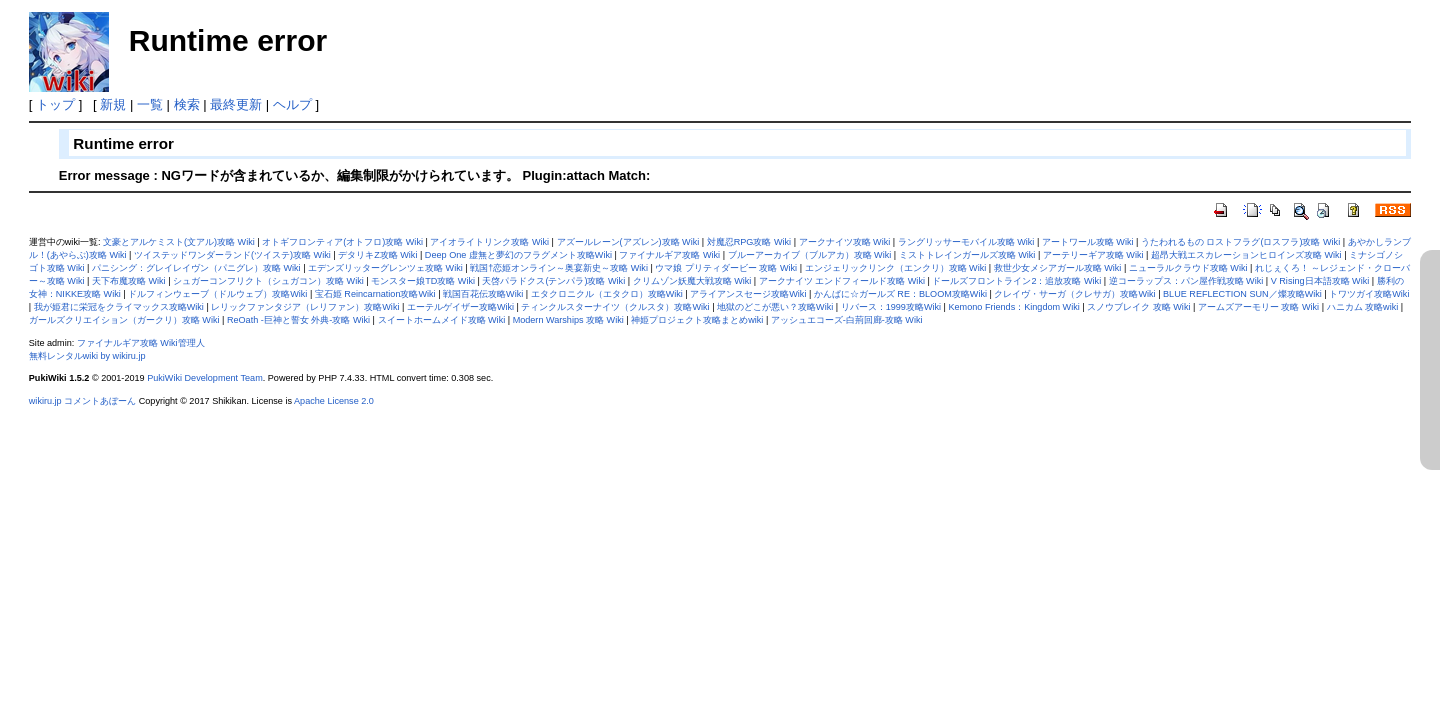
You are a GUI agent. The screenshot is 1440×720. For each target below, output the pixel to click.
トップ (55, 104)
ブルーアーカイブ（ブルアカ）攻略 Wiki (810, 255)
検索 (187, 104)
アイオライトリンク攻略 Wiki (489, 242)
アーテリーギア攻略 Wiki (1093, 255)
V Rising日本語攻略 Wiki (1320, 281)
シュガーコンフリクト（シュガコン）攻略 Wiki (268, 281)
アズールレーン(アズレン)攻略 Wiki (628, 242)
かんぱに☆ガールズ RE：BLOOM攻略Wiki (900, 294)
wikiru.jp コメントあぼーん (82, 401)
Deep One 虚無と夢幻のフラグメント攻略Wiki (518, 255)
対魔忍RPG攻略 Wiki (749, 242)
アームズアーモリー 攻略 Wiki (1258, 307)
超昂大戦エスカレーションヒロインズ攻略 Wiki (1246, 255)
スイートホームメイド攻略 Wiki (442, 320)
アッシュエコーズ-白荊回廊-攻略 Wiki (847, 320)
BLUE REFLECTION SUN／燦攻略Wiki (1242, 294)
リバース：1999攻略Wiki (891, 307)
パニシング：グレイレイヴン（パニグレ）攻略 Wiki (196, 268)
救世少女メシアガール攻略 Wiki (1058, 268)
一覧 (150, 104)
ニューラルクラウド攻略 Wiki (1188, 268)
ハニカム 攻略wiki (1363, 307)
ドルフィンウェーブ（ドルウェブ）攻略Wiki (217, 294)
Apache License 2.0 (334, 401)
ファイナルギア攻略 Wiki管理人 (141, 343)
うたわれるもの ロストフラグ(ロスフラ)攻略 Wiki (1240, 242)
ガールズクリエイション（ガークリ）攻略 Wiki (124, 320)
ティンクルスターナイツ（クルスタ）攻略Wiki (615, 307)
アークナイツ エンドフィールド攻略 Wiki (842, 281)
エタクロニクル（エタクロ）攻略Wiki (607, 294)
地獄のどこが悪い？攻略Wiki (775, 307)
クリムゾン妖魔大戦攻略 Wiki (692, 281)
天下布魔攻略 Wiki (129, 281)
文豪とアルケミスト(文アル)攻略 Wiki (179, 242)
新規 (113, 104)
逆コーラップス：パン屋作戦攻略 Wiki (1186, 281)
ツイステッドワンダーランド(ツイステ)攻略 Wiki (232, 255)
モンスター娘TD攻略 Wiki (423, 281)
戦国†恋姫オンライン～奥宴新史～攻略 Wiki (559, 268)
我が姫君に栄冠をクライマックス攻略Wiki (119, 307)
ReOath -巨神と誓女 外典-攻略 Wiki (298, 320)
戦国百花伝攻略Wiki (483, 294)
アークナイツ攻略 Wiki (845, 242)
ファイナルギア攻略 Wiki (669, 255)
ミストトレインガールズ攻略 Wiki (967, 255)
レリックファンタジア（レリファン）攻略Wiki (305, 307)
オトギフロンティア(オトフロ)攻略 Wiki (342, 242)
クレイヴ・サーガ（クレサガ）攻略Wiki (1074, 294)
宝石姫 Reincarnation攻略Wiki (375, 294)
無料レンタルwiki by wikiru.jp (87, 356)
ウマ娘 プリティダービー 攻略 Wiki (726, 268)
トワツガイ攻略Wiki (1369, 294)
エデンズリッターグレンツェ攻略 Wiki (385, 268)
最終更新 (236, 104)
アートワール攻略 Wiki (1088, 242)
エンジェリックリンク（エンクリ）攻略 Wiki (896, 268)
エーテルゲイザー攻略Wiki (460, 307)
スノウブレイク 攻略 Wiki (1138, 307)
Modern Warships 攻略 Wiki (568, 320)
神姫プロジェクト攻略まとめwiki (697, 320)
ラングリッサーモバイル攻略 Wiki (966, 242)
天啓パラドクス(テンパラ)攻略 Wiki (553, 281)
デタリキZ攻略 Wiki (377, 255)
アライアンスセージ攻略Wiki (748, 294)
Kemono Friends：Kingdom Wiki (1013, 307)
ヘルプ (292, 104)
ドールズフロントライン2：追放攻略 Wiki (1016, 281)
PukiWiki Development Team (205, 378)
